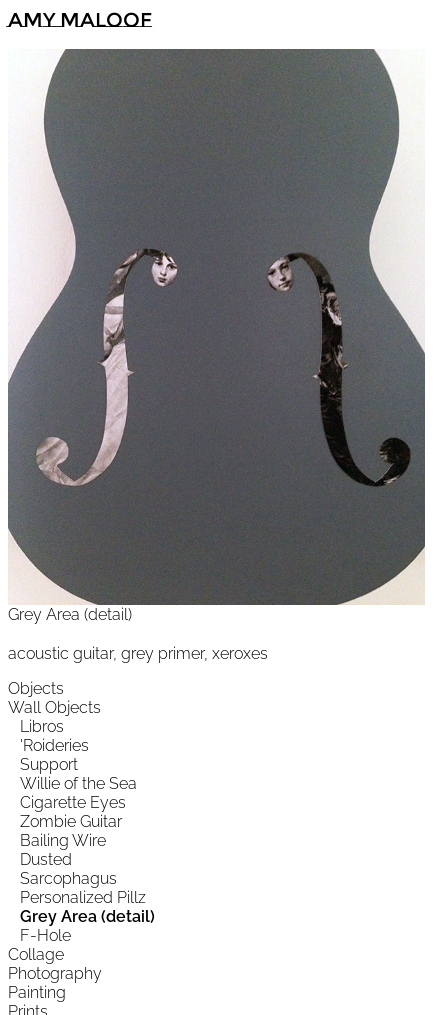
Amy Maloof (80, 20)
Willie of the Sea (78, 783)
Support (49, 764)
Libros (42, 726)
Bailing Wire (63, 840)
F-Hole (45, 935)
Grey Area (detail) (87, 916)
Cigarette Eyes (73, 802)
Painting (37, 992)
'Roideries (54, 745)
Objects (36, 688)
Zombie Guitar (71, 821)
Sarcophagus (68, 878)
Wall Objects (54, 707)
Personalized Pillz (83, 897)
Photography (55, 973)
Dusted (46, 859)
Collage (36, 954)
